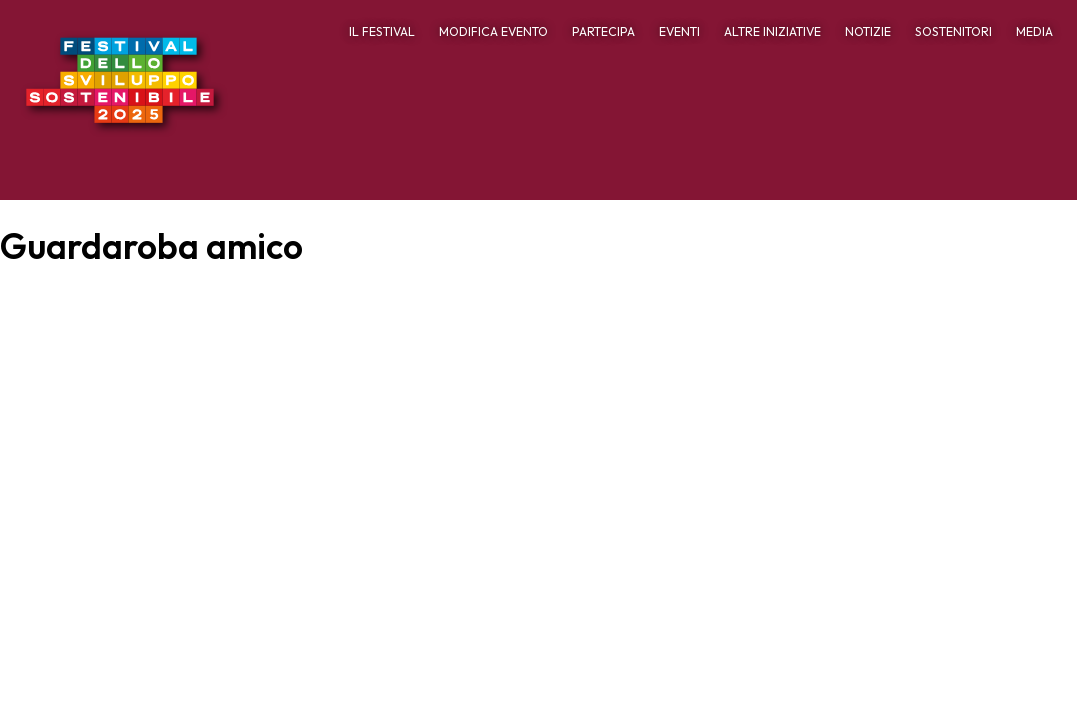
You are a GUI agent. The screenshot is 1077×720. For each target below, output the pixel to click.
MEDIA (1034, 31)
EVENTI (679, 31)
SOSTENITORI (953, 31)
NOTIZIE (868, 31)
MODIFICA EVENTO (493, 31)
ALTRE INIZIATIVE (772, 31)
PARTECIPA (603, 31)
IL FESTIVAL (382, 31)
